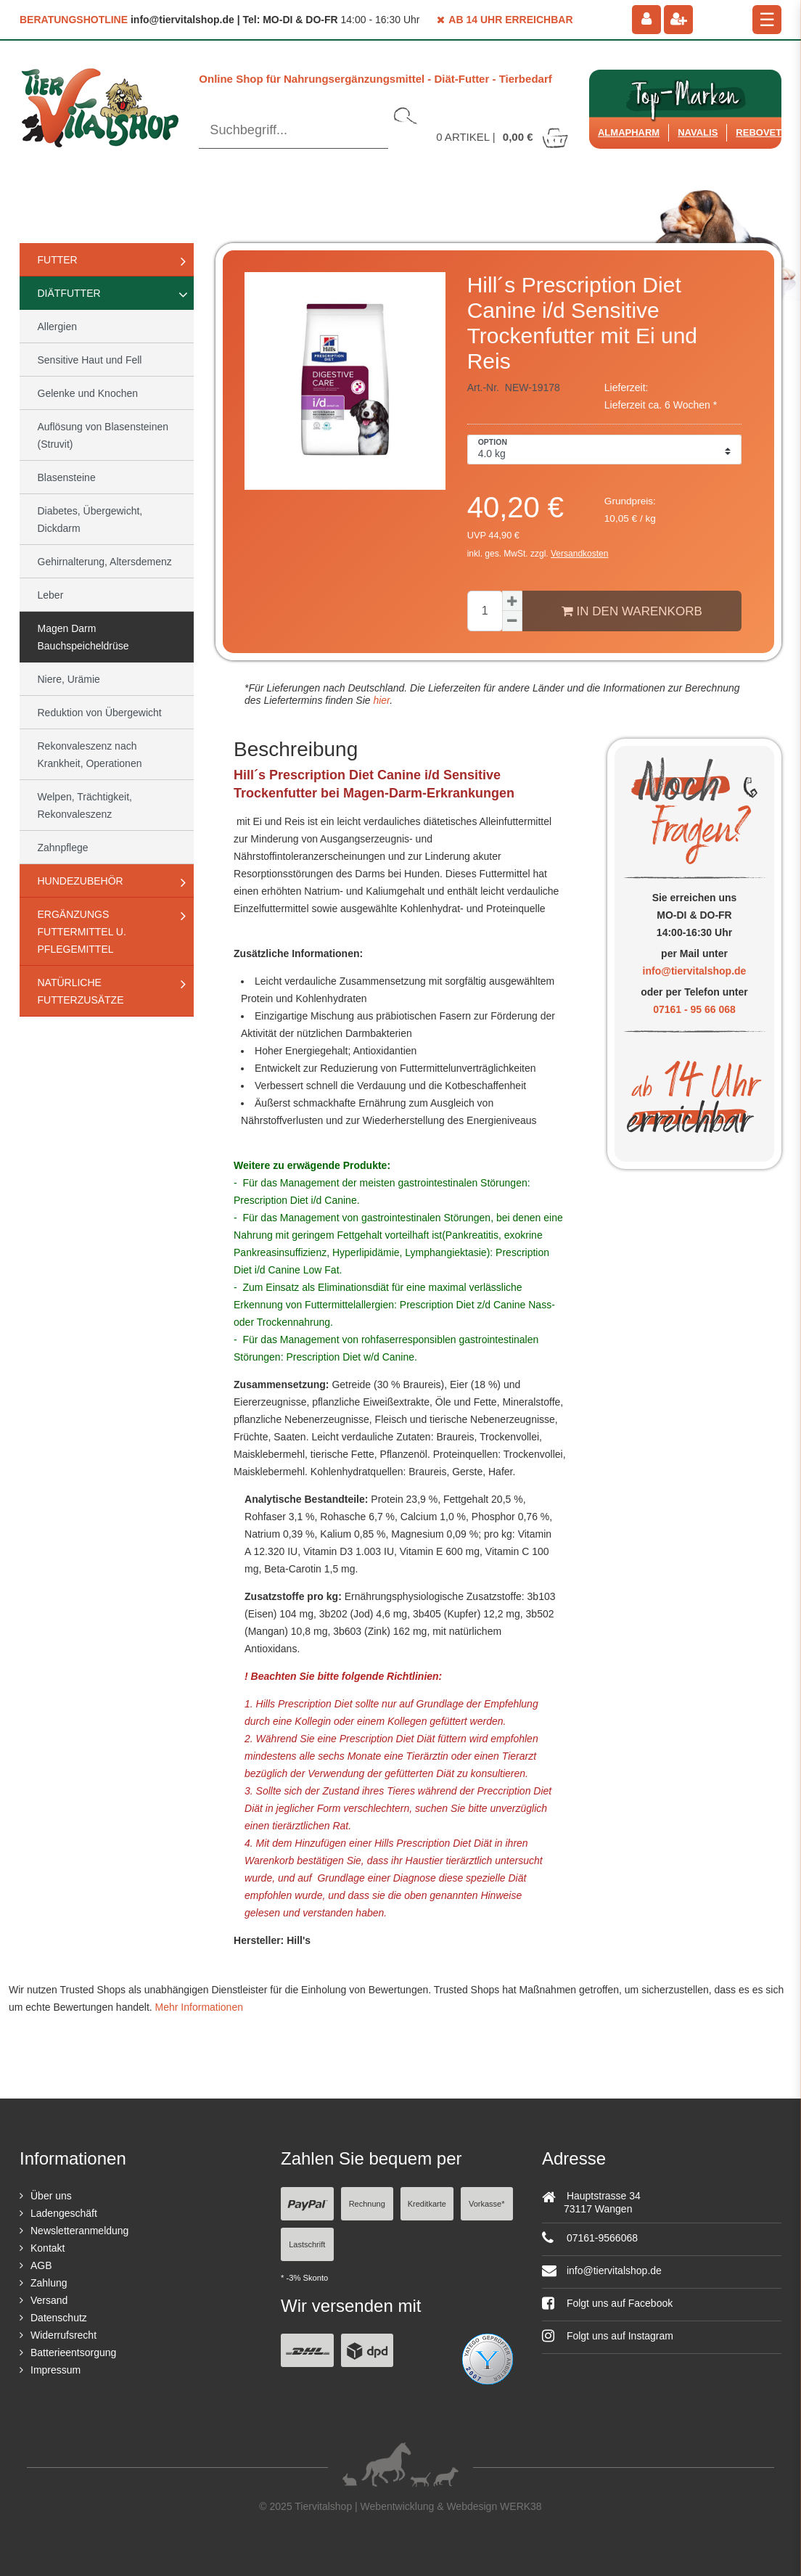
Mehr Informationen (199, 2007)
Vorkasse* (487, 2203)
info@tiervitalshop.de (695, 971)
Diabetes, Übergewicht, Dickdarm (90, 519)
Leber (51, 595)
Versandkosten (579, 554)
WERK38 (521, 2506)
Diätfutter (69, 293)
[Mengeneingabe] (484, 611)
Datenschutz (58, 2317)
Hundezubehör (80, 881)
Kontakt (47, 2248)
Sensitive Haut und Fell (90, 360)
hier (380, 700)
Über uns (51, 2196)
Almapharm (629, 132)
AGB (41, 2265)
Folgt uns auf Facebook (607, 2303)
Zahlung (48, 2283)
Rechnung (367, 2203)
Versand (48, 2300)
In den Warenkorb (632, 611)
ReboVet (758, 132)
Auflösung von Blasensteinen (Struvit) (103, 435)
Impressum (55, 2370)
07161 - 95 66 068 (694, 1009)
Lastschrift (307, 2244)
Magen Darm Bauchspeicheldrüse (83, 637)
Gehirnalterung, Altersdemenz (105, 561)
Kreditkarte (427, 2203)
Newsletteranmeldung (79, 2230)
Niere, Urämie (69, 679)
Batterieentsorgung (73, 2352)
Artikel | (503, 137)
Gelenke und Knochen (88, 393)
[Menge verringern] (512, 621)
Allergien (57, 326)
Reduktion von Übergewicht (100, 712)
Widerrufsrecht (63, 2335)
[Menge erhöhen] (512, 601)
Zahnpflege (63, 847)
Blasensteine (67, 477)
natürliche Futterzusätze (81, 991)
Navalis (698, 132)
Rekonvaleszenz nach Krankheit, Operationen (90, 754)
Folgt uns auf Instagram (607, 2336)
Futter (58, 260)
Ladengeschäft (63, 2213)
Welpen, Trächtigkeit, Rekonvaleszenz (85, 805)
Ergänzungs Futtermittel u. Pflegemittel (82, 931)
